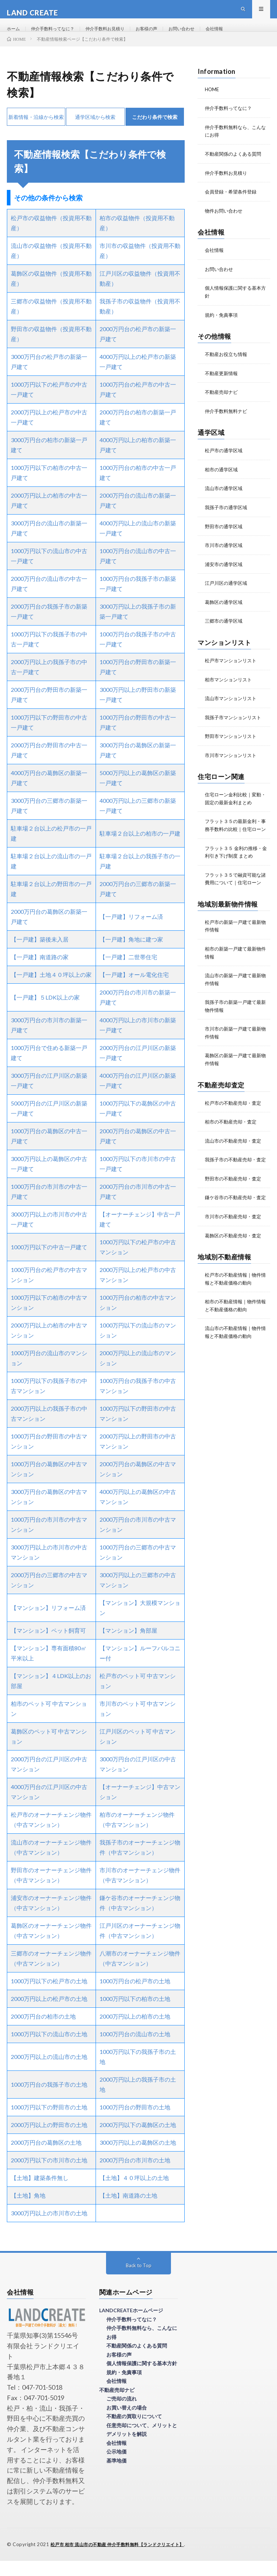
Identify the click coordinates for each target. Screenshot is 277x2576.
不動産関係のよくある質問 (235, 168)
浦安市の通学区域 (225, 575)
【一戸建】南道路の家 (40, 972)
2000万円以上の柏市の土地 (135, 2032)
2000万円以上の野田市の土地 (49, 2140)
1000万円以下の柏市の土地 (135, 2014)
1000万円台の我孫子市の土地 (49, 2100)
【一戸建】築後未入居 (40, 955)
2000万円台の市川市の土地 (135, 2175)
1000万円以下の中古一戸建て (49, 1262)
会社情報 (239, 36)
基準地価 (116, 2476)
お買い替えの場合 (126, 2423)
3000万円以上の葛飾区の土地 (138, 2158)
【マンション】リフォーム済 (48, 1623)
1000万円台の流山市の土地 (135, 2049)
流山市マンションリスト (232, 708)
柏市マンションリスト (230, 689)
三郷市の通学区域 (225, 631)
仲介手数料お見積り (117, 36)
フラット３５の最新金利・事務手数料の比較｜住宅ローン (235, 837)
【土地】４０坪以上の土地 (134, 2193)
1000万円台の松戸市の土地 (135, 1996)
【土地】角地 (28, 2211)
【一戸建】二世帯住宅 (128, 972)
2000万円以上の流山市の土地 (49, 2072)
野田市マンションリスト (232, 745)
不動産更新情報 (222, 386)
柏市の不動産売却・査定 (232, 1141)
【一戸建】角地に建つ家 (131, 955)
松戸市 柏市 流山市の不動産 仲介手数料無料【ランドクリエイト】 (122, 2560)
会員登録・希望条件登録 (232, 206)
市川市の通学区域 (225, 556)
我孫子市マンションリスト (235, 727)
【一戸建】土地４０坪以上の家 (51, 990)
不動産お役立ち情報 (227, 367)
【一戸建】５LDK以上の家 (45, 1013)
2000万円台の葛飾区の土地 (46, 2158)
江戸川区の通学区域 (227, 594)
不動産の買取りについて (134, 2432)
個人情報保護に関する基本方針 (141, 2379)
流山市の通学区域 (225, 500)
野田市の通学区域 (225, 537)
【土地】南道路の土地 (128, 2211)
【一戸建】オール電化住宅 (134, 990)
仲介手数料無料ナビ (227, 423)
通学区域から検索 (95, 132)
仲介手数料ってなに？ (58, 36)
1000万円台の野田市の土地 (135, 2122)
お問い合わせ (203, 36)
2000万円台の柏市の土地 (43, 2032)
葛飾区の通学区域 (225, 612)
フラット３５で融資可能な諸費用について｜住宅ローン (235, 897)
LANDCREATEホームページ (131, 2326)
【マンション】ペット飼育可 (48, 1646)
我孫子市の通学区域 (227, 519)
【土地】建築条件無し (40, 2193)
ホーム (14, 36)
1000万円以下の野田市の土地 (49, 2122)
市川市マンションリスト (232, 764)
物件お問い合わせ (225, 225)
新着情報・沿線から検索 (36, 132)
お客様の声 (164, 36)
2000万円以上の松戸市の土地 (49, 2014)
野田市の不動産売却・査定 (235, 1205)
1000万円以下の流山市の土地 (49, 2049)
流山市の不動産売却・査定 (235, 1160)
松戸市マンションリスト (232, 670)
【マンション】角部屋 (128, 1646)
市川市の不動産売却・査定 (235, 1250)
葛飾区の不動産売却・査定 (235, 1269)
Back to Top (138, 2281)
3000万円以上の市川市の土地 (49, 2228)
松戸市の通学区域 (225, 462)
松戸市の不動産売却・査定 (235, 1123)
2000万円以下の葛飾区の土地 (138, 2140)
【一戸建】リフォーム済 (131, 932)
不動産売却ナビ (222, 404)
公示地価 (116, 2467)
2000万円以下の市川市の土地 (49, 2175)
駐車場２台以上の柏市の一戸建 (140, 849)
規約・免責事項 (222, 328)
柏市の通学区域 (222, 481)
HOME (212, 105)
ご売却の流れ (121, 2414)
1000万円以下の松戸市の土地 (49, 1996)
